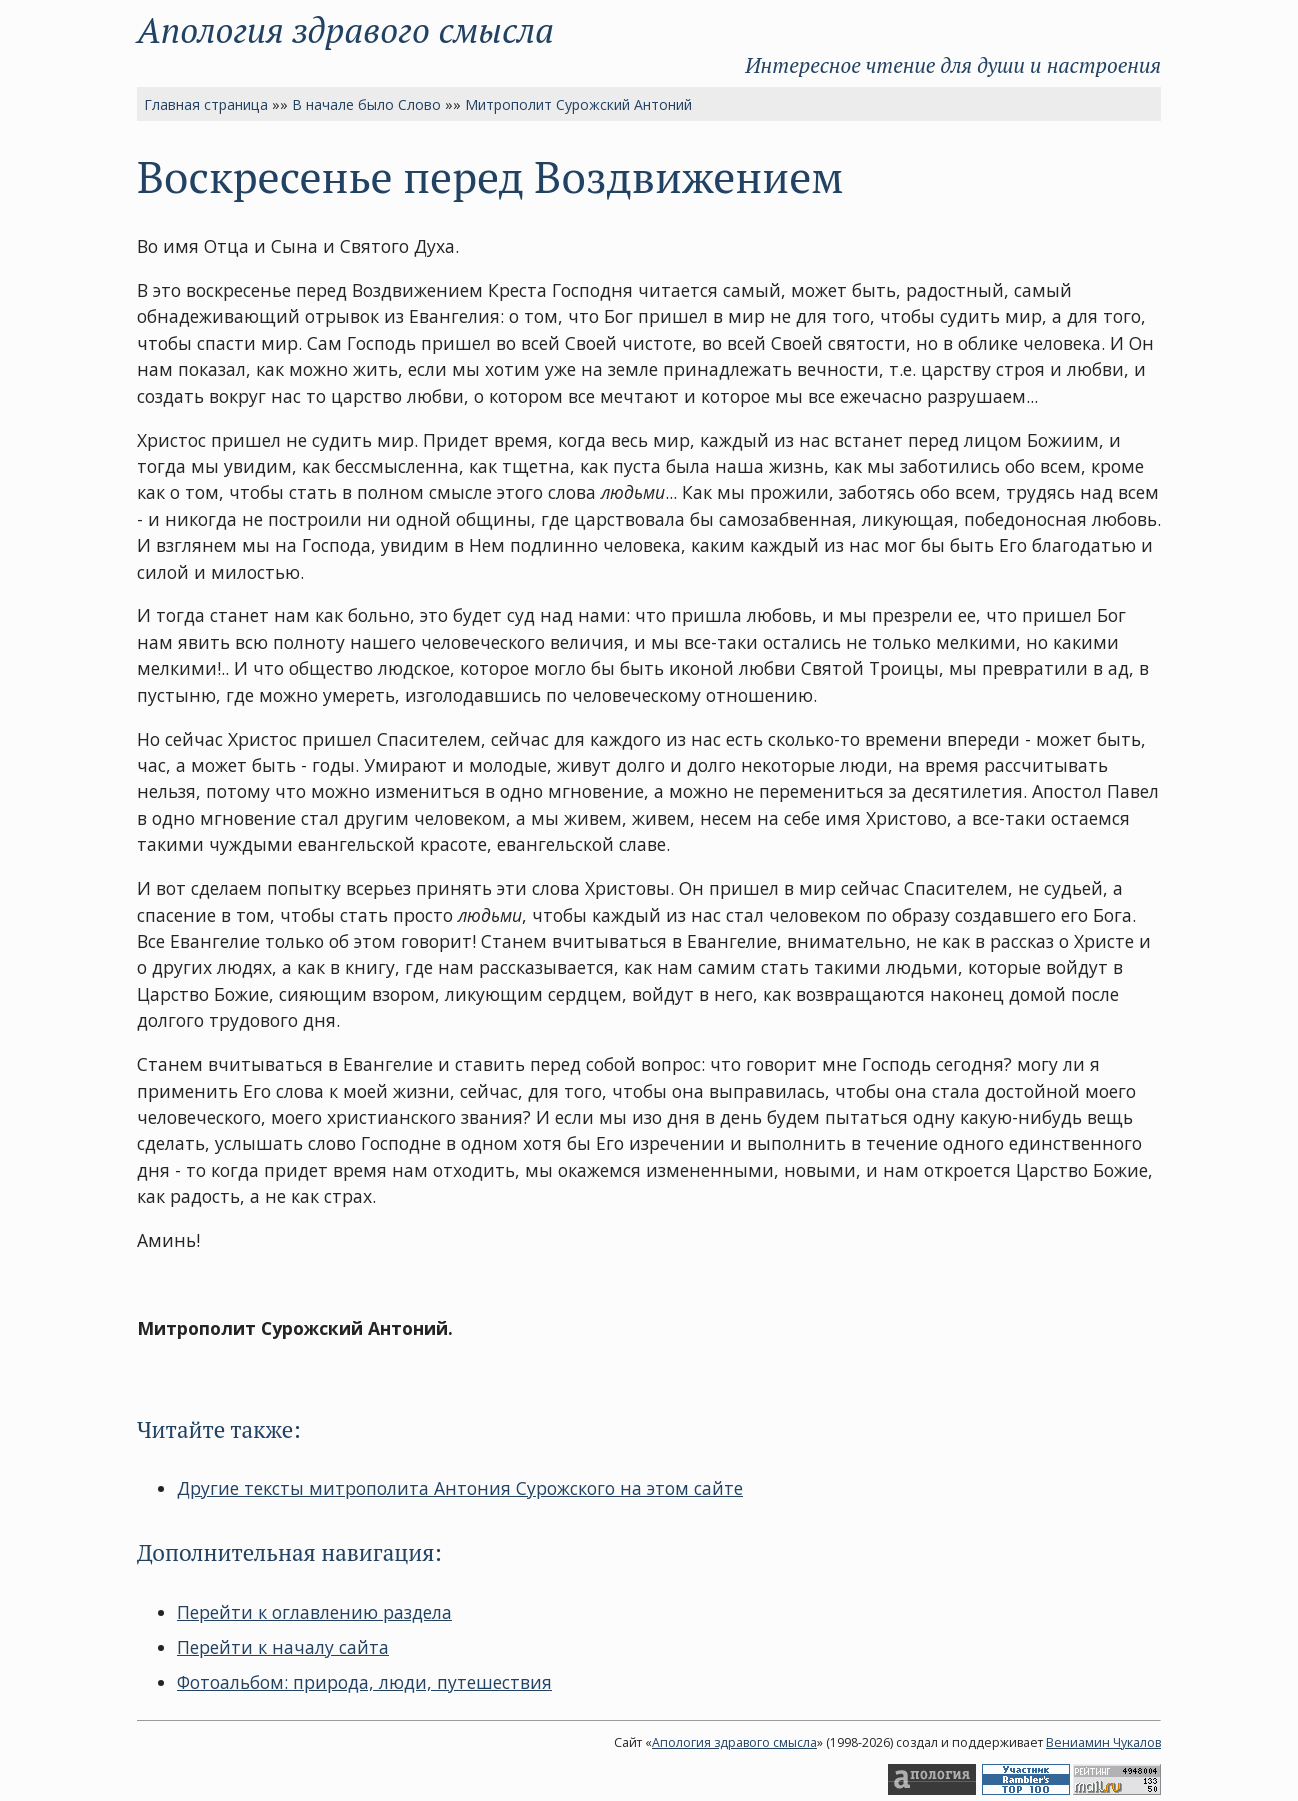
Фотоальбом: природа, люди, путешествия (364, 1682)
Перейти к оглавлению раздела (314, 1612)
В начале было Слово (366, 104)
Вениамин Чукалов (1103, 1742)
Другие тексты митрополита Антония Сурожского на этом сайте (460, 1488)
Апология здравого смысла (345, 29)
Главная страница (206, 104)
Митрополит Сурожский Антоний (578, 104)
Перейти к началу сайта (283, 1647)
